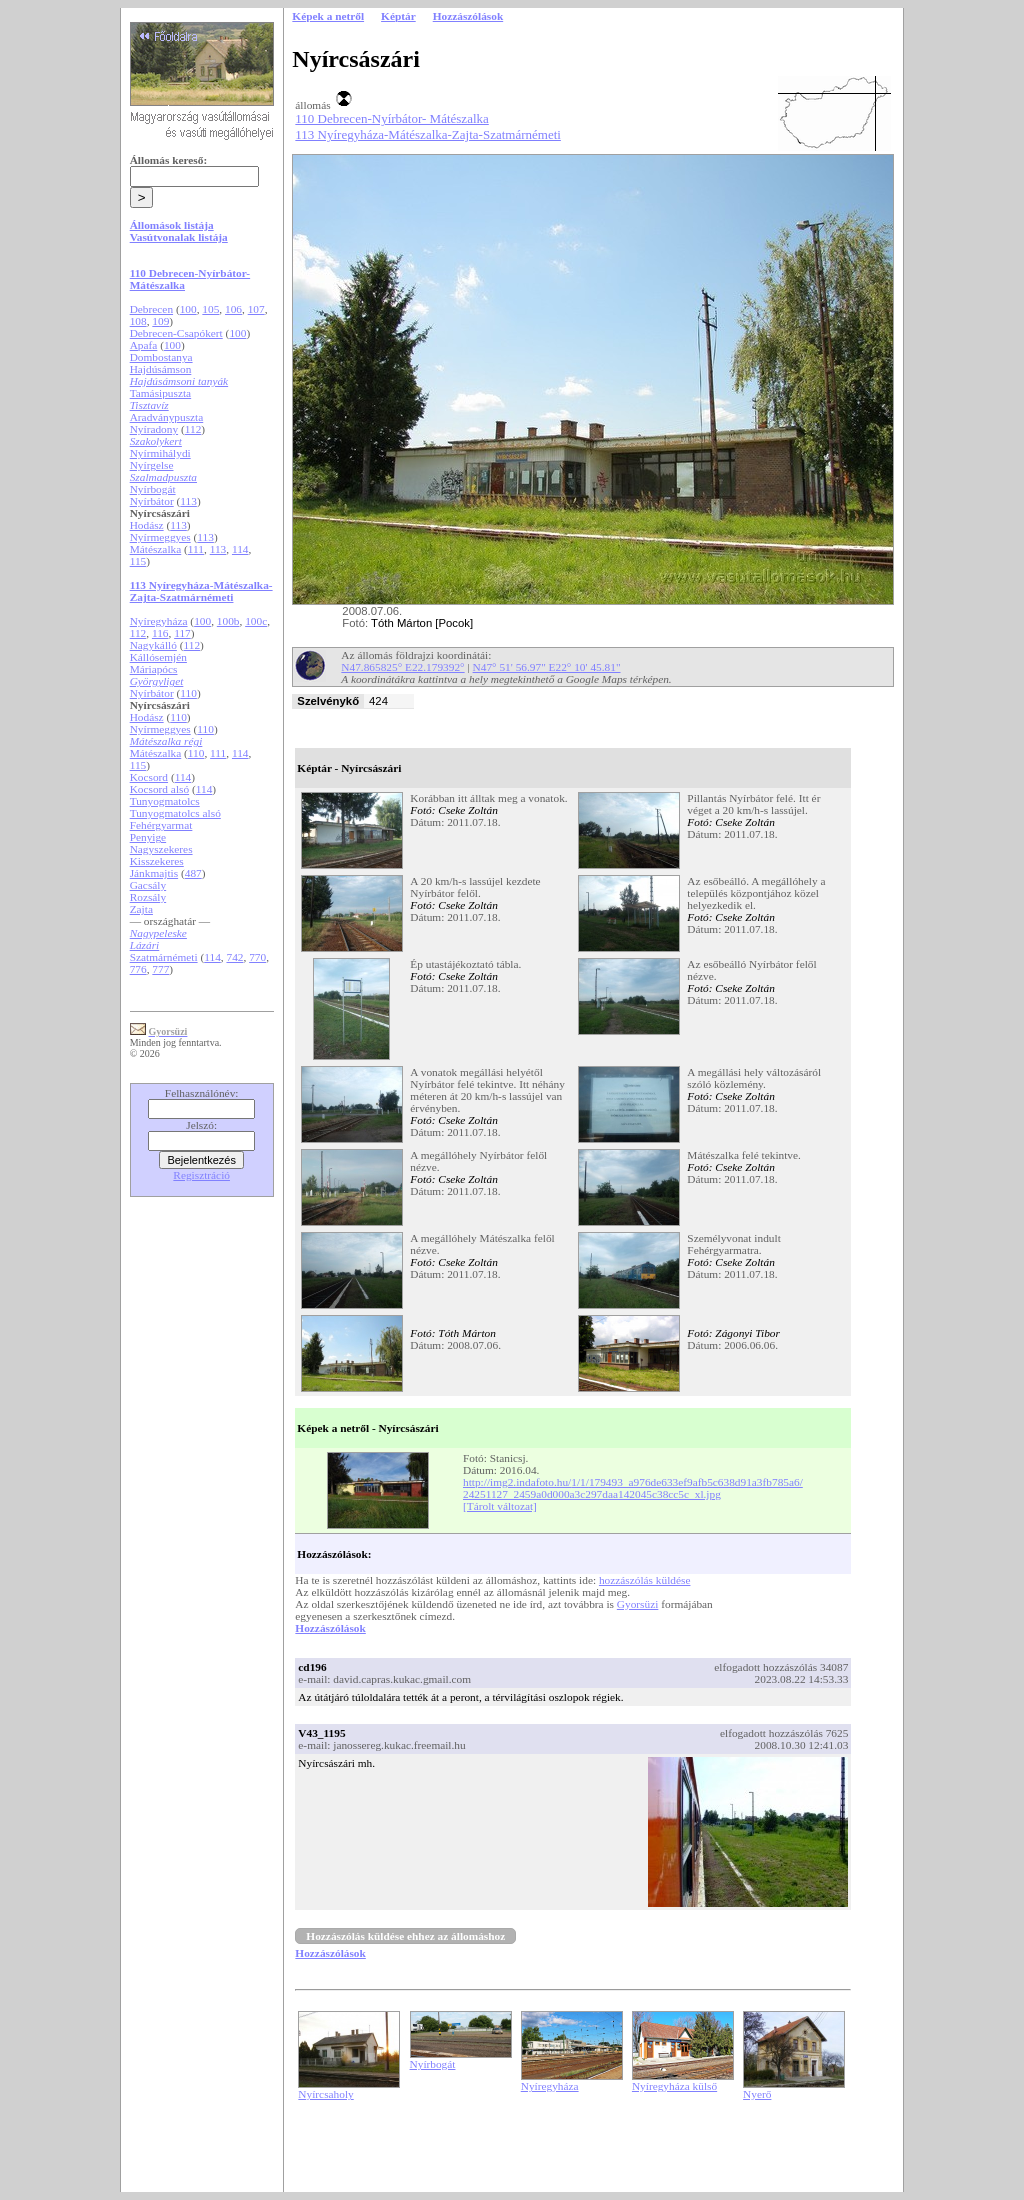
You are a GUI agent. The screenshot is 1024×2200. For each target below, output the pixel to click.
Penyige (148, 837)
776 (138, 969)
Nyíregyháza (159, 621)
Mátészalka (156, 549)
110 (188, 693)
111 (196, 549)
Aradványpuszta (167, 417)
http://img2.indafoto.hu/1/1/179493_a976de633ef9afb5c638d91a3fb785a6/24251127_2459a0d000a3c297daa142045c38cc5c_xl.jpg (633, 1488)
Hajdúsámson (161, 369)
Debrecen (151, 309)
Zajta (141, 909)
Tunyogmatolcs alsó (175, 813)
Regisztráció (201, 1175)
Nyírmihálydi (160, 453)
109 (160, 321)
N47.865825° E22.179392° (402, 667)
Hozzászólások (330, 1628)
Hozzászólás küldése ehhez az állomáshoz (405, 1936)
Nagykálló (153, 645)
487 (193, 873)
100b (228, 621)
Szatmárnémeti (164, 957)
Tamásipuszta (161, 393)
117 (182, 633)
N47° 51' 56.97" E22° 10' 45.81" (547, 667)
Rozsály (148, 897)
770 (257, 957)
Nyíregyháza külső (674, 2086)
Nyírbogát (153, 489)
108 (138, 321)
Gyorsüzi (638, 1604)
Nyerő (757, 2094)
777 (160, 969)
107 (256, 309)
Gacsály (148, 885)
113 (188, 501)
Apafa (144, 345)
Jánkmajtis (154, 873)
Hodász (147, 525)
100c (256, 621)
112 (193, 429)
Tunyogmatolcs (165, 801)
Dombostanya (161, 357)
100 (188, 309)
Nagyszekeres (161, 849)
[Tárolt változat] (500, 1506)
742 (234, 957)
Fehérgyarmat (161, 825)
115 (138, 561)
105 (210, 309)
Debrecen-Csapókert (176, 333)
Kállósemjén (158, 657)
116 (160, 633)
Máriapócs (154, 669)
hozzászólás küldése (645, 1580)
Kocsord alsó (159, 789)
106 (233, 309)
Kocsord (149, 777)
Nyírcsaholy (325, 2094)
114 (240, 549)
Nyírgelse (152, 465)
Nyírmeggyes (160, 537)
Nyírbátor (152, 501)
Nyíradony (154, 429)
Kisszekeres (157, 861)
